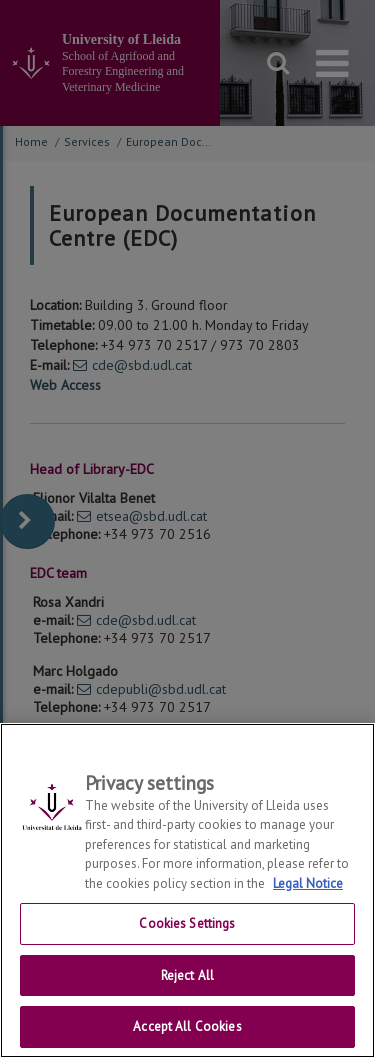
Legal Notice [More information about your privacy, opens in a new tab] (308, 883)
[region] (187, 890)
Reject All (187, 975)
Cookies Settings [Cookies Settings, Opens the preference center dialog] (187, 923)
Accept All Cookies (187, 1026)
